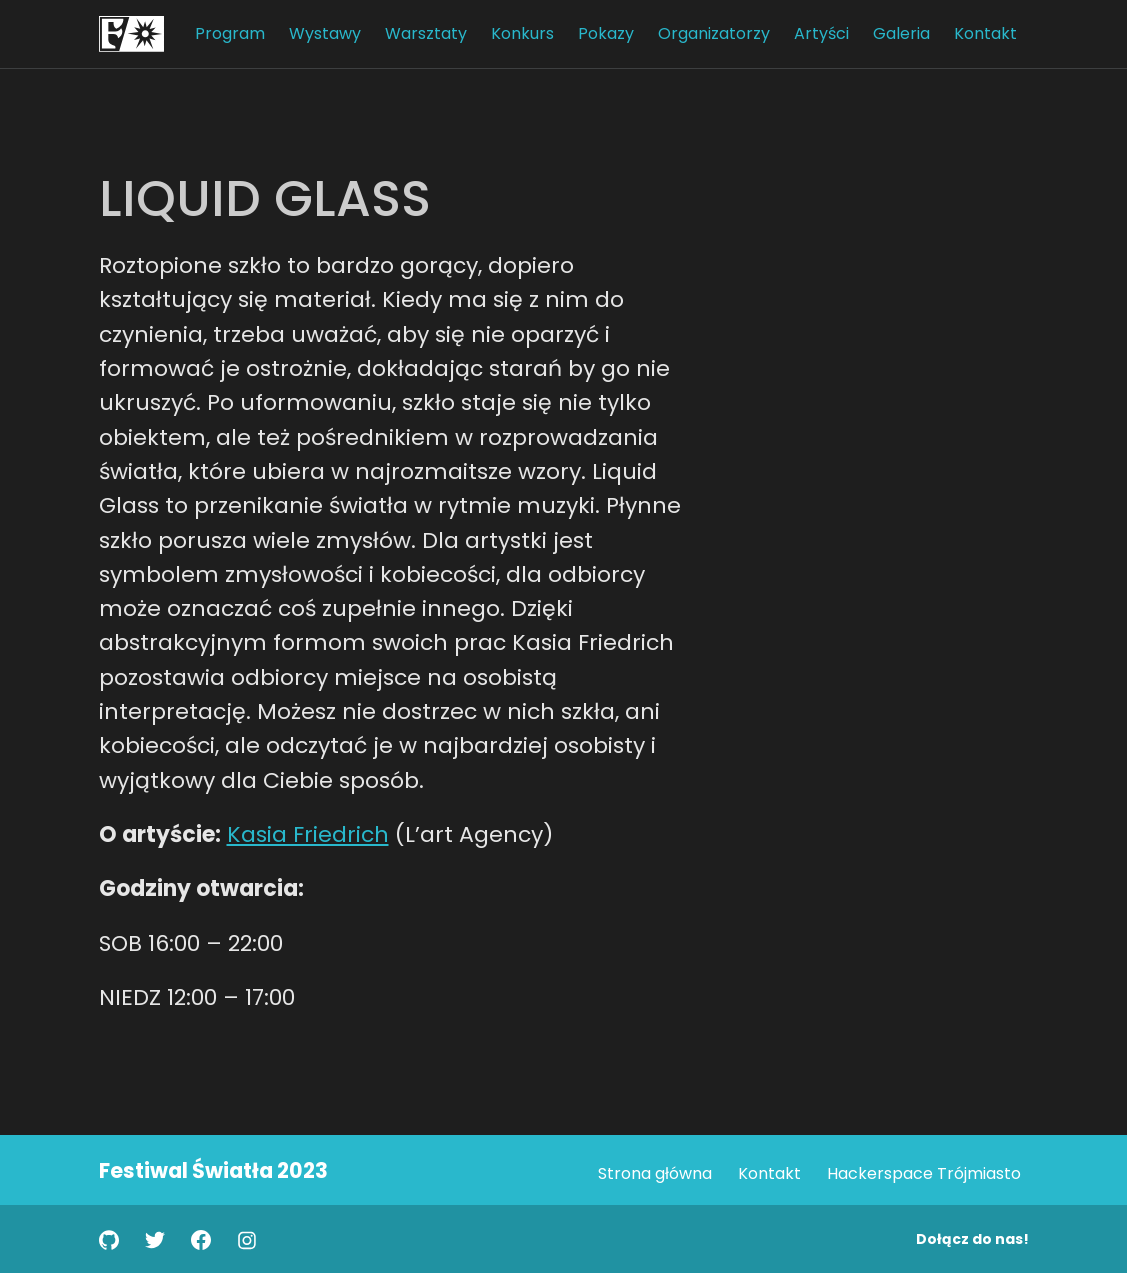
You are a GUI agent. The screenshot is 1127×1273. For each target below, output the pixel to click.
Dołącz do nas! (972, 1239)
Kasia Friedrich (308, 834)
